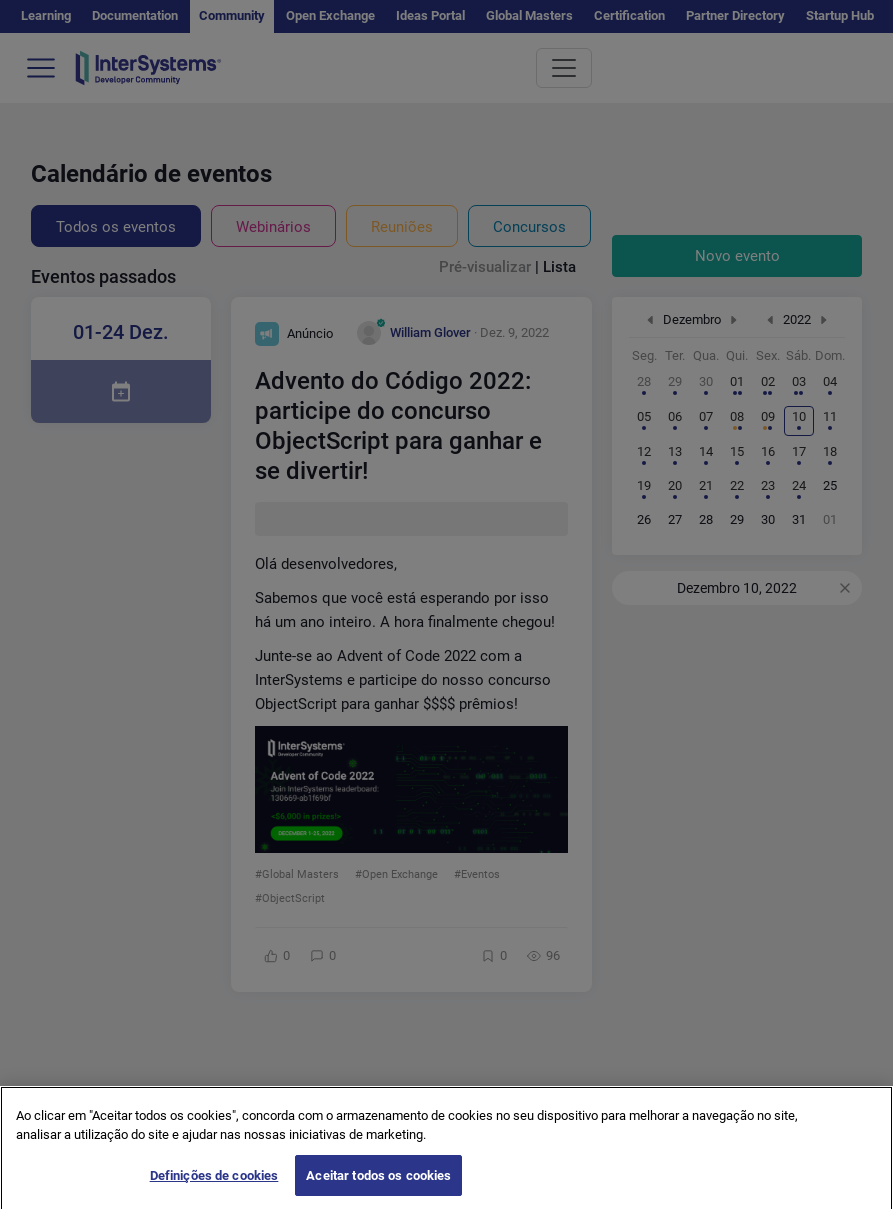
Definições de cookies (214, 1186)
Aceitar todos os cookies (378, 1186)
